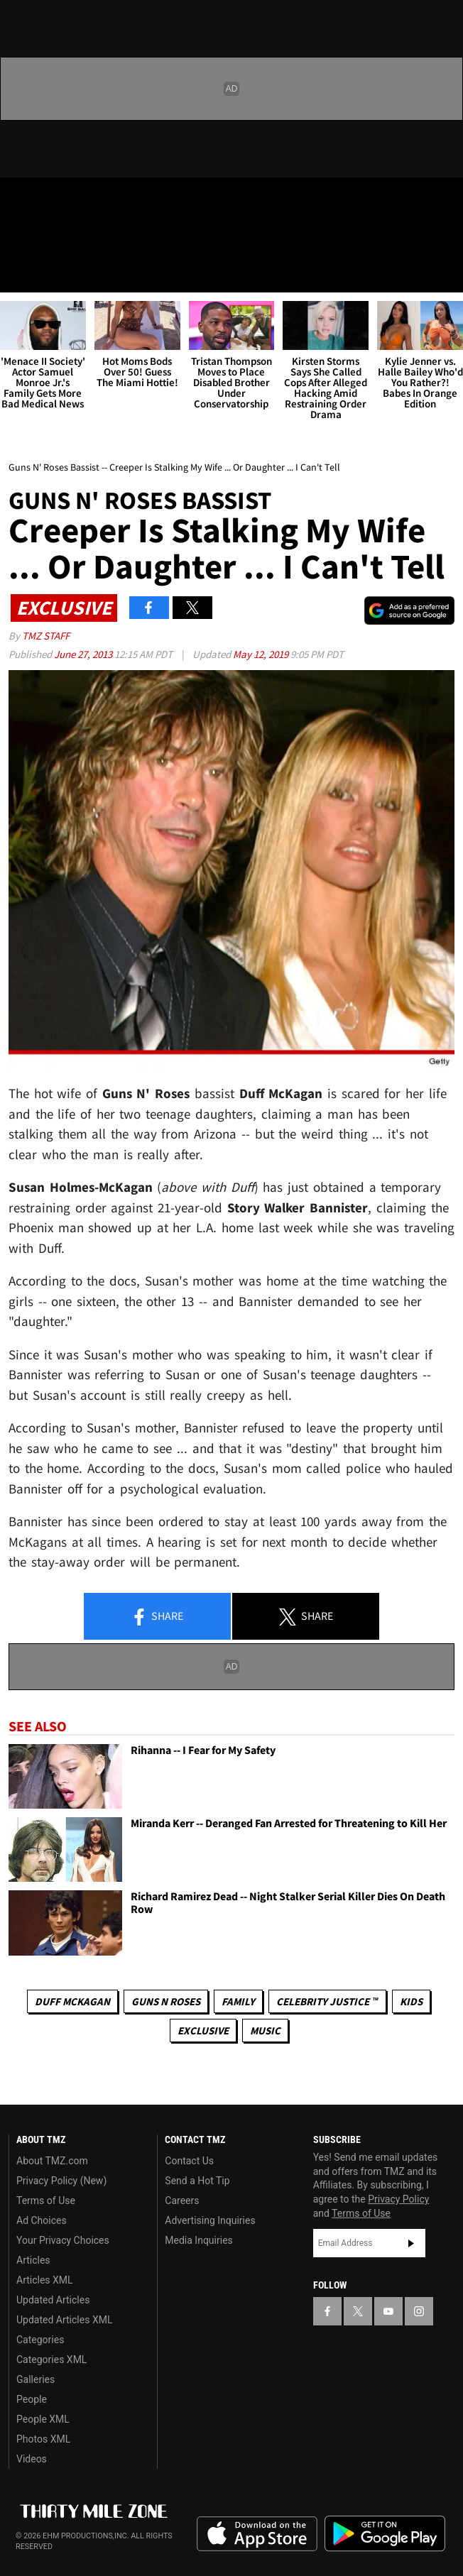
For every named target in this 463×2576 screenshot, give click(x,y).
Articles (33, 2260)
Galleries (35, 2379)
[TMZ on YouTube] (388, 2311)
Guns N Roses (165, 2001)
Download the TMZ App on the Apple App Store (257, 2534)
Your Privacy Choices (62, 2240)
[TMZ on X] (45, 200)
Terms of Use (45, 2200)
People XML (43, 2419)
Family (238, 2001)
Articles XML (44, 2280)
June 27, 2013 (84, 654)
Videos (31, 2459)
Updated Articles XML (64, 2319)
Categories (40, 2339)
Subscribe (411, 2243)
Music (265, 2030)
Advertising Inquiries (210, 2220)
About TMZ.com (52, 2160)
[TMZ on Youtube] (73, 200)
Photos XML (43, 2439)
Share (157, 1617)
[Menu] (20, 272)
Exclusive (203, 2030)
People (31, 2399)
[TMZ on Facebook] (17, 200)
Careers (182, 2200)
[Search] (443, 272)
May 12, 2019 (261, 654)
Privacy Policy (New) (61, 2180)
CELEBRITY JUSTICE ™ (327, 2001)
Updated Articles (52, 2300)
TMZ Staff (46, 635)
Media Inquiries (198, 2240)
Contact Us (189, 2160)
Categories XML (51, 2359)
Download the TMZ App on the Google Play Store (385, 2534)
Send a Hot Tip (197, 2180)
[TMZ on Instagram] (102, 200)
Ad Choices (41, 2220)
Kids (411, 2001)
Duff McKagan (72, 2001)
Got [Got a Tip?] (47, 238)
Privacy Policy (398, 2199)
